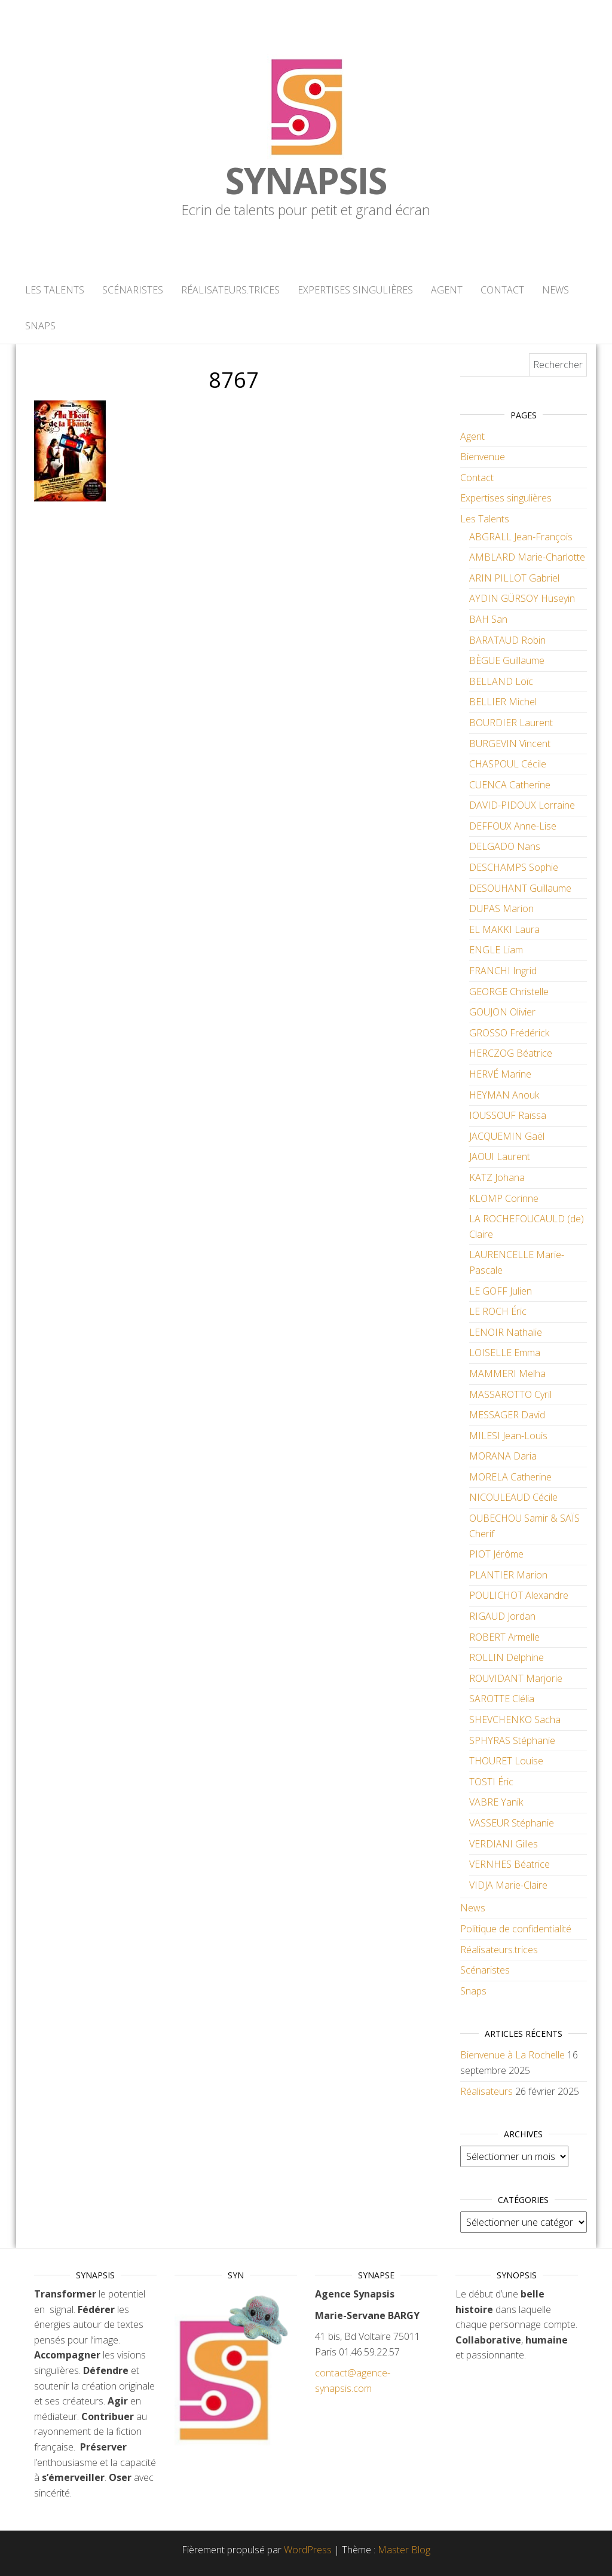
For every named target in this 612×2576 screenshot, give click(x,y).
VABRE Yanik (496, 1802)
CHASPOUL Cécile (507, 763)
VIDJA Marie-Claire (508, 1885)
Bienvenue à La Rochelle (512, 2054)
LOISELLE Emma (504, 1352)
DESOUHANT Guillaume (520, 888)
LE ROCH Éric (498, 1311)
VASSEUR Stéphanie (511, 1822)
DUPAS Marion (501, 908)
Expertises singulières (355, 289)
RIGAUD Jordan (502, 1616)
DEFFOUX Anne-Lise (512, 826)
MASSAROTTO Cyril (510, 1394)
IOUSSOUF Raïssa (507, 1115)
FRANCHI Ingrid (503, 970)
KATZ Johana (497, 1177)
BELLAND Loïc (501, 681)
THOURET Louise (506, 1760)
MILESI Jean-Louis (508, 1435)
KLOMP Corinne (503, 1198)
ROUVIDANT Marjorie (515, 1678)
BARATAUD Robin (507, 640)
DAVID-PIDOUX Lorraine (522, 805)
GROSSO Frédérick (509, 1032)
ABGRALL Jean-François (521, 536)
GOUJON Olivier (502, 1011)
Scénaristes (132, 289)
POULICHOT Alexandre (518, 1595)
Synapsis (306, 180)
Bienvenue (482, 456)
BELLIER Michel (503, 701)
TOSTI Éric (491, 1781)
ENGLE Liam (496, 949)
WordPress (308, 2549)
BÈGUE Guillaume (506, 660)
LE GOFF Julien (500, 1291)
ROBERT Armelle (504, 1637)
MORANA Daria (503, 1456)
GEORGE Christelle (509, 991)
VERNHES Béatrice (509, 1864)
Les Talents (54, 289)
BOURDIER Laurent (511, 722)
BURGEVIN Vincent (509, 743)
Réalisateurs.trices (230, 289)
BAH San (488, 619)
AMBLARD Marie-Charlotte (527, 557)
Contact (502, 289)
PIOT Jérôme (496, 1554)
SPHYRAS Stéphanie (512, 1740)
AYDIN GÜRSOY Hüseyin (522, 598)
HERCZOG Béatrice (510, 1053)
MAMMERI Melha (507, 1373)
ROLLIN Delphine (506, 1657)
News (555, 289)
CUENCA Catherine (509, 784)
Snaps (40, 325)
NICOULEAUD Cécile (513, 1497)
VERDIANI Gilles (503, 1843)
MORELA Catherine (510, 1476)
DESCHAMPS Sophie (513, 867)
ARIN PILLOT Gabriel (514, 578)
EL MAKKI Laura (504, 929)
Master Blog (404, 2549)
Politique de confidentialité (515, 1928)
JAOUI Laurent (499, 1156)
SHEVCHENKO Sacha (515, 1719)
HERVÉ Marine (500, 1074)
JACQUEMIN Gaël (506, 1136)
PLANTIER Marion (508, 1574)
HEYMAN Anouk (504, 1095)
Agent (447, 289)
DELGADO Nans (504, 846)
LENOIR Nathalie (505, 1332)
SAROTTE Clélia (501, 1698)
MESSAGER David (507, 1414)
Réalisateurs (486, 2091)
